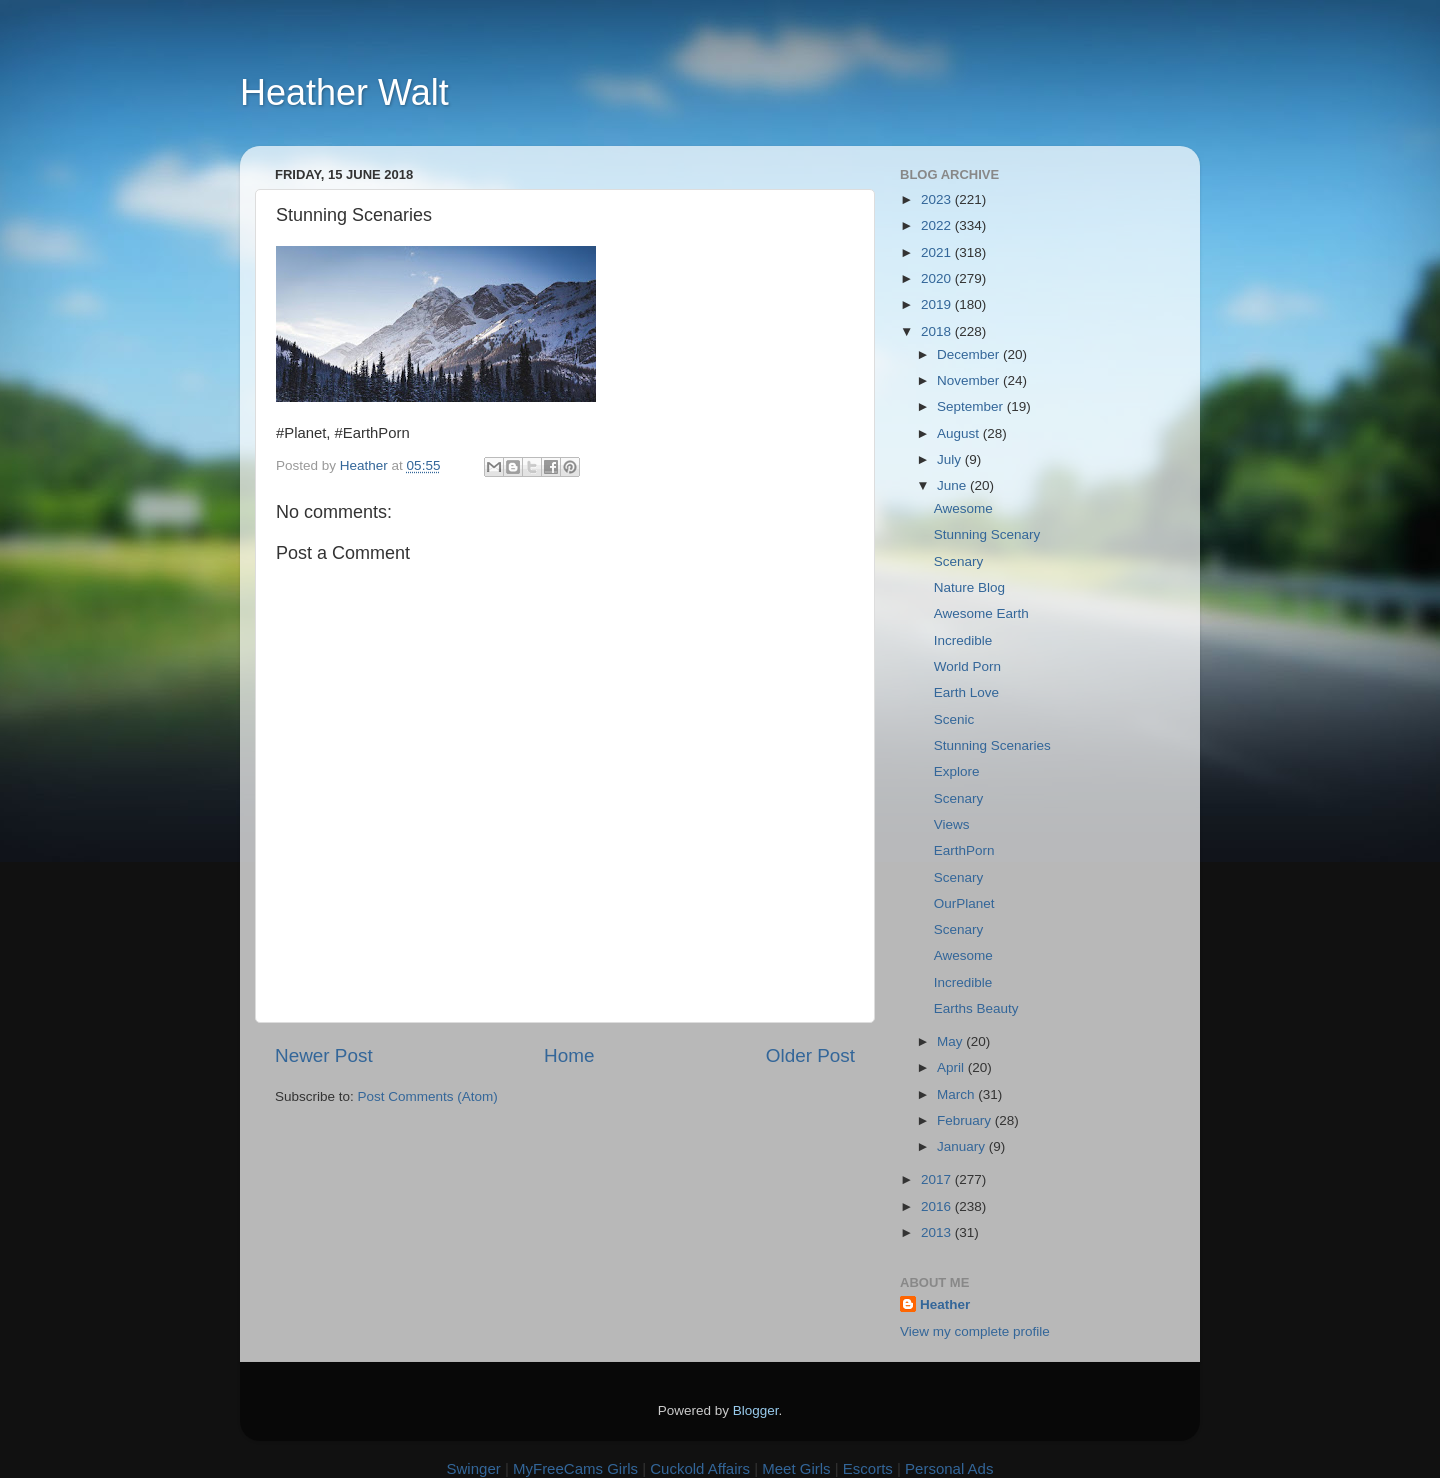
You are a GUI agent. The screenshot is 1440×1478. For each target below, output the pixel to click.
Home (569, 1055)
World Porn (967, 666)
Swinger (474, 1468)
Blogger (756, 1410)
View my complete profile (975, 1331)
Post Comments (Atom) (428, 1096)
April (952, 1067)
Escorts (868, 1468)
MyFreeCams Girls (575, 1468)
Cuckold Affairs (700, 1468)
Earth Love (966, 692)
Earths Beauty (976, 1008)
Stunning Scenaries (992, 745)
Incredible (963, 640)
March (957, 1094)
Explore (957, 771)
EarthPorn (964, 850)
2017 (938, 1179)
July (951, 459)
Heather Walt (344, 92)
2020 (938, 278)
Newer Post (324, 1055)
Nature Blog (969, 587)
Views (952, 824)
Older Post (810, 1055)
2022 (938, 225)
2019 (938, 304)
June (953, 485)
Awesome (963, 508)
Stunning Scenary (987, 534)
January (963, 1146)
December (970, 354)
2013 (938, 1232)
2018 (938, 331)
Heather (945, 1304)
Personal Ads (949, 1468)
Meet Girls (796, 1468)
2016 (938, 1206)
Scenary (959, 561)
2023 (938, 199)
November (970, 380)
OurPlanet (964, 903)
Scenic (954, 719)
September (972, 406)
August (960, 433)
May (951, 1041)
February (966, 1120)
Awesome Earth (981, 613)
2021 (938, 252)
